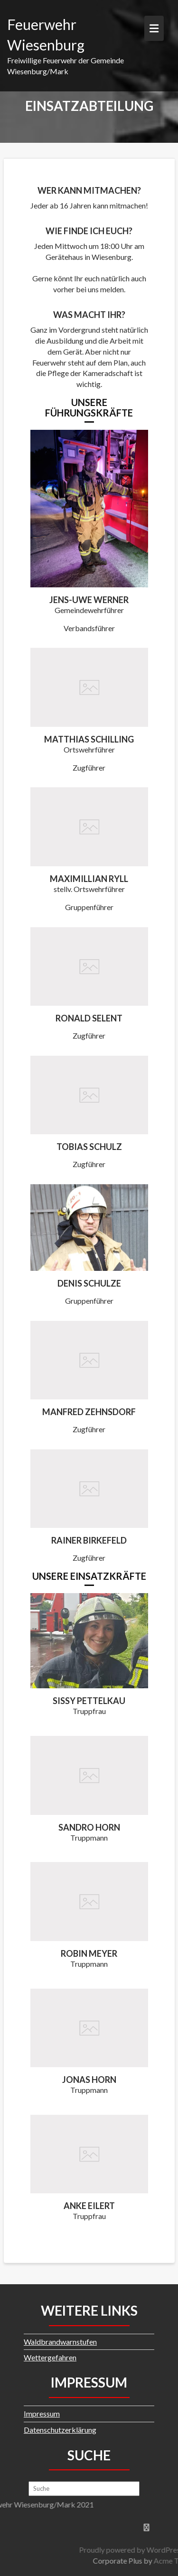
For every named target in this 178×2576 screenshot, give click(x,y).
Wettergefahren (50, 2357)
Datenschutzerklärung (60, 2429)
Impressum (42, 2413)
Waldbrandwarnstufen (60, 2341)
